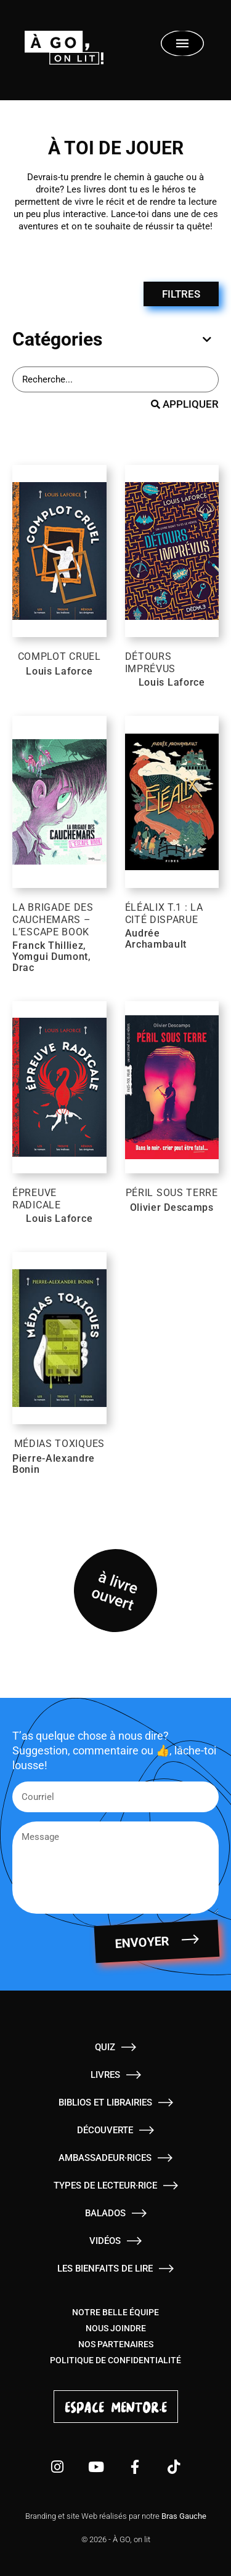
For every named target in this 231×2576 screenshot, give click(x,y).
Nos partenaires (115, 2344)
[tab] (112, 339)
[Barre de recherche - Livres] (115, 379)
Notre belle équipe (115, 2312)
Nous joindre (116, 2328)
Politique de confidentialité (115, 2360)
